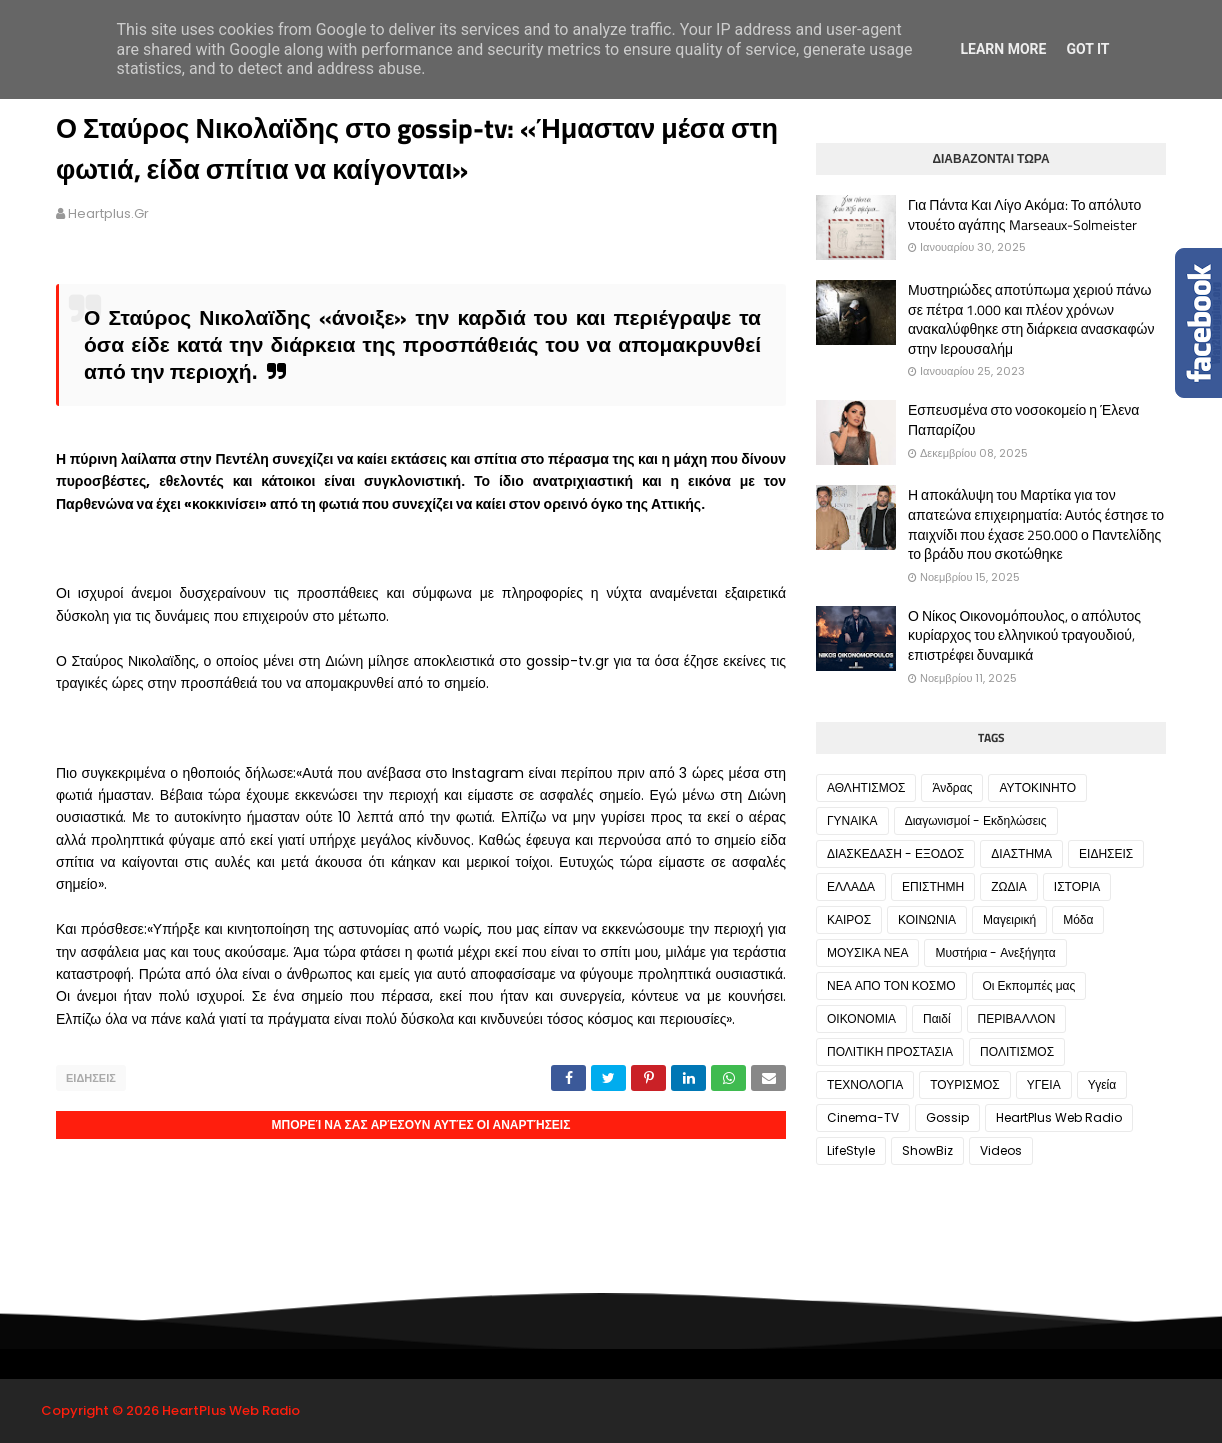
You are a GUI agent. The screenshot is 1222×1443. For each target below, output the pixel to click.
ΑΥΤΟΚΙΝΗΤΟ (1037, 787)
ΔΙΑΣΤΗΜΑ (1021, 853)
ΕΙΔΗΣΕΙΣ (91, 1078)
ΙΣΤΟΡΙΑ (1077, 886)
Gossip (947, 1117)
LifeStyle (851, 1150)
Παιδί (937, 1018)
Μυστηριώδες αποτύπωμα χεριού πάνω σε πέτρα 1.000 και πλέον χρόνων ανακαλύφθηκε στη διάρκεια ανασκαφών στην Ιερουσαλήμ (1031, 319)
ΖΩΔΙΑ (1009, 886)
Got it (1087, 49)
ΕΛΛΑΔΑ (851, 886)
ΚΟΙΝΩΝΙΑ (927, 919)
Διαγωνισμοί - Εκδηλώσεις (976, 820)
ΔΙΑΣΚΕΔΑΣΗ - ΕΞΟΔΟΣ (895, 853)
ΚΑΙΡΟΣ (849, 919)
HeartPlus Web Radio (1059, 1117)
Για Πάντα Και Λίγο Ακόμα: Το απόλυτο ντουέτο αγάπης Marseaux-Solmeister (1024, 214)
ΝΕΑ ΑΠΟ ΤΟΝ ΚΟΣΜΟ (891, 985)
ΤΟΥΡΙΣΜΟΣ (965, 1084)
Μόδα (1078, 919)
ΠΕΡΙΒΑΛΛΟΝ (1017, 1018)
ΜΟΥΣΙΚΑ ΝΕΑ (867, 952)
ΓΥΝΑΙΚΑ (852, 820)
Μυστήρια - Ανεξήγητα (995, 952)
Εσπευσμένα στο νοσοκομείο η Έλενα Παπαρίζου (1023, 419)
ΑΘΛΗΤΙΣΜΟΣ (866, 787)
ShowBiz (927, 1150)
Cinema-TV (863, 1117)
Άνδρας (952, 787)
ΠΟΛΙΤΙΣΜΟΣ (1017, 1051)
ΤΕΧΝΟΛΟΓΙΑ (865, 1084)
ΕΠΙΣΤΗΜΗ (933, 886)
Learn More (1003, 49)
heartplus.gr (108, 213)
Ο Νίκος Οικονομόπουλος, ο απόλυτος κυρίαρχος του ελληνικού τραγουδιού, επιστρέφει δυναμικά (1024, 635)
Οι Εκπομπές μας (1029, 985)
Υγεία (1102, 1084)
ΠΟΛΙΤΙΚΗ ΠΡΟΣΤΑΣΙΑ (890, 1051)
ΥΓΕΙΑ (1044, 1084)
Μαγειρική (1009, 919)
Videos (1001, 1150)
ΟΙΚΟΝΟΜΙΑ (861, 1018)
